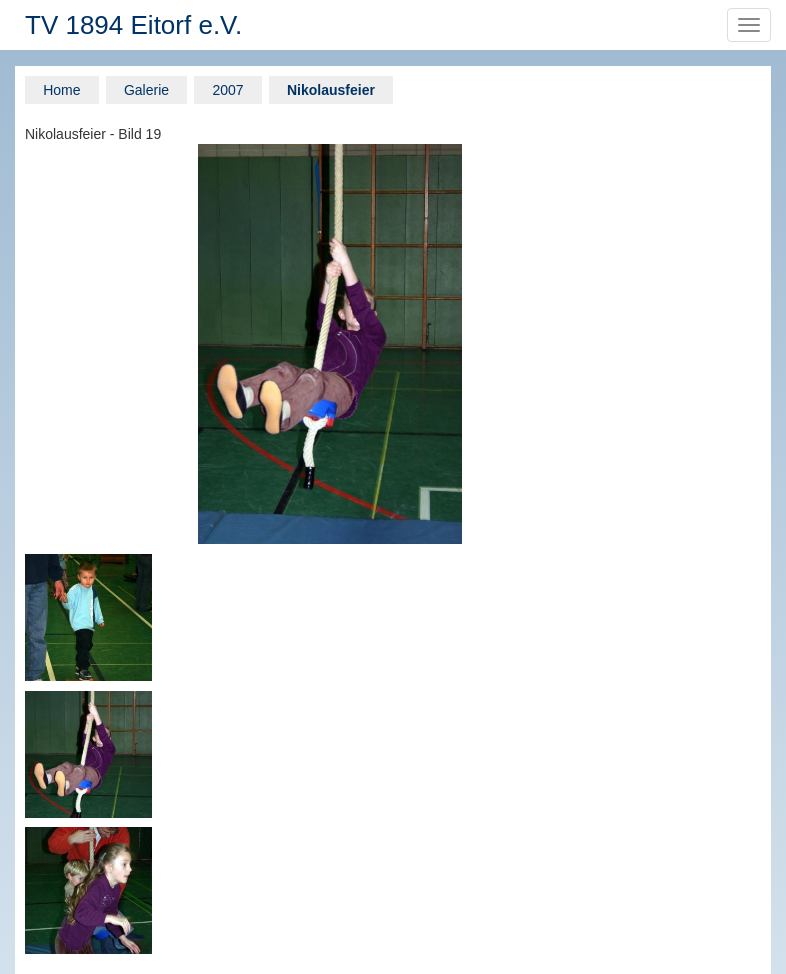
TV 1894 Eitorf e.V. (133, 25)
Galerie (146, 90)
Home (61, 90)
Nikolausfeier (331, 90)
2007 (227, 90)
